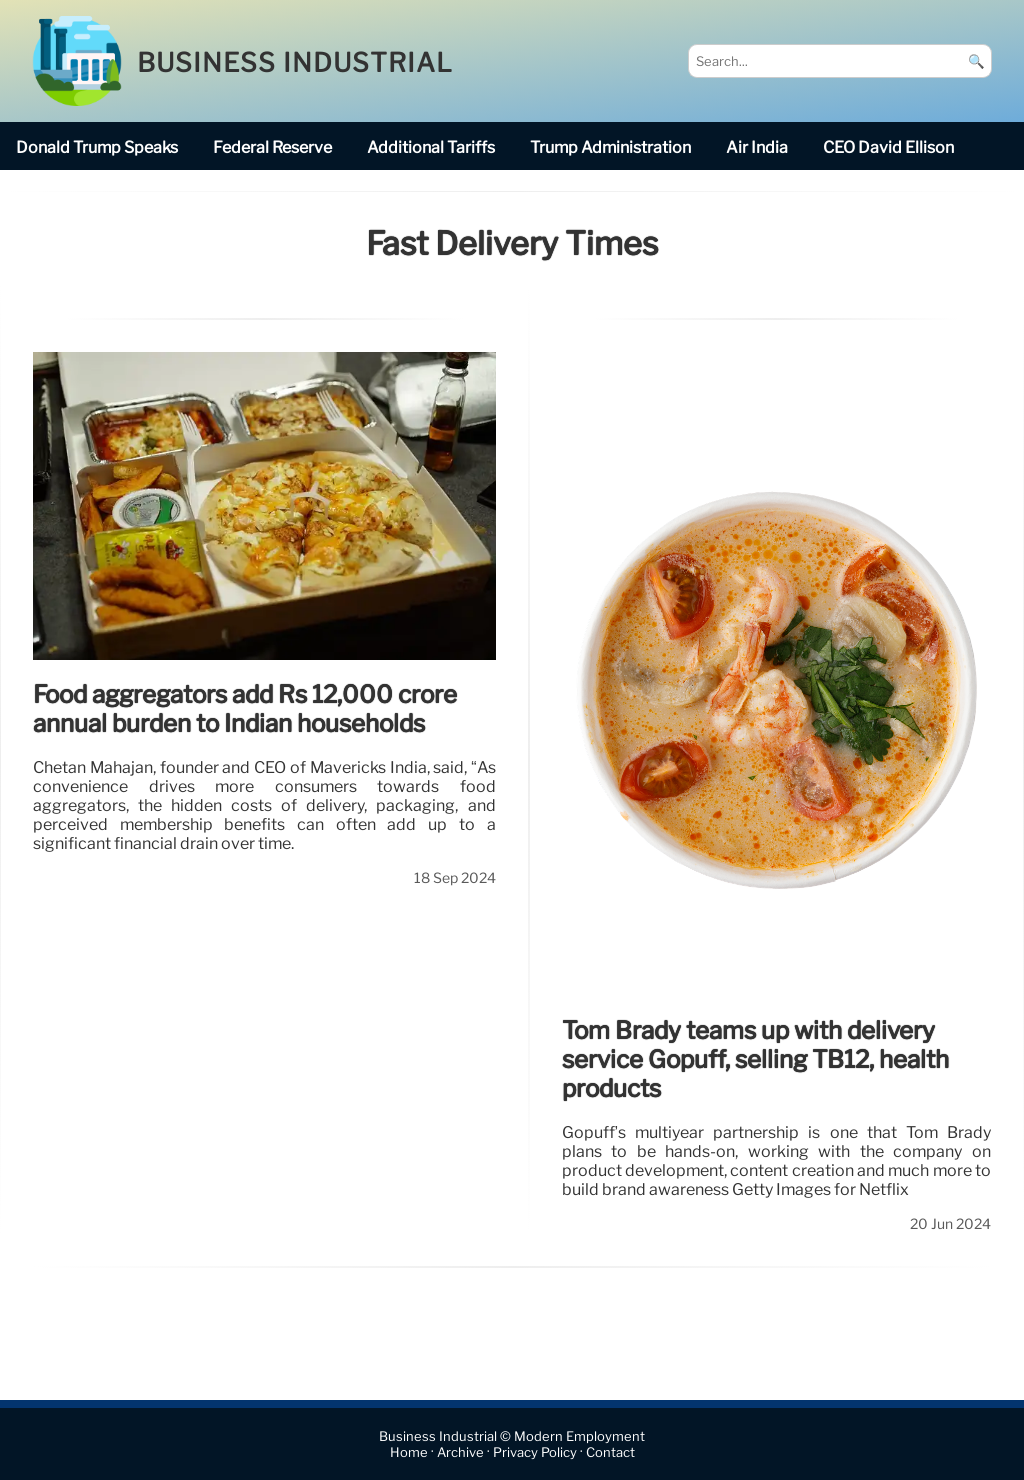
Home (409, 1452)
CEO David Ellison (888, 147)
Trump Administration (610, 147)
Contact (610, 1452)
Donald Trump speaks (97, 147)
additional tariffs (431, 147)
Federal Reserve (272, 147)
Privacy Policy (535, 1452)
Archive (460, 1452)
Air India (757, 147)
